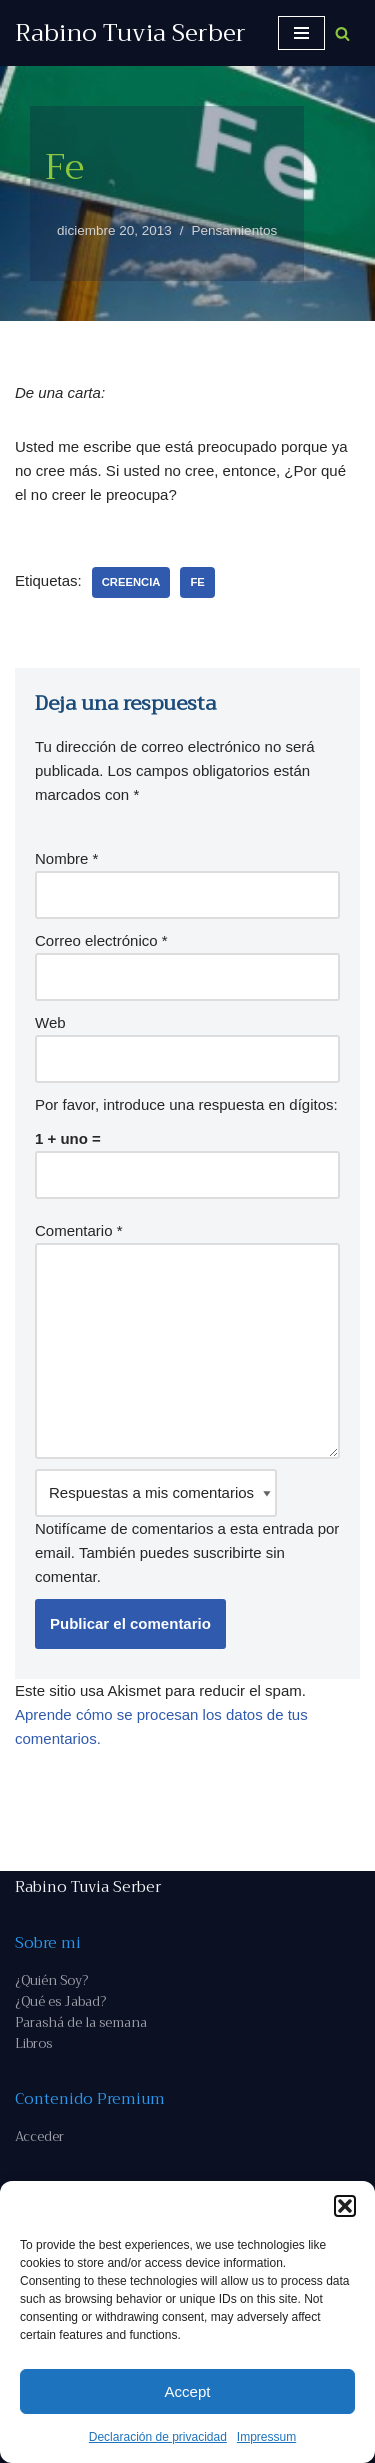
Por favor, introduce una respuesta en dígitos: (186, 1104)
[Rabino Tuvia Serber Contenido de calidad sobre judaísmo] (130, 33)
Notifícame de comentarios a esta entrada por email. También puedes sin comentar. (187, 1527)
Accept (188, 2391)
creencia (131, 582)
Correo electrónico (101, 940)
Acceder (39, 2136)
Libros (33, 2043)
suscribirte (227, 1552)
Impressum (266, 2437)
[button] (345, 2206)
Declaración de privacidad (158, 2437)
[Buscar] (342, 33)
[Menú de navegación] (301, 33)
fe (197, 582)
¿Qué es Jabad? (60, 2001)
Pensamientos (235, 230)
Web (50, 1022)
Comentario (79, 1230)
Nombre (66, 858)
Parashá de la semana (81, 2022)
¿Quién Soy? (51, 1980)
